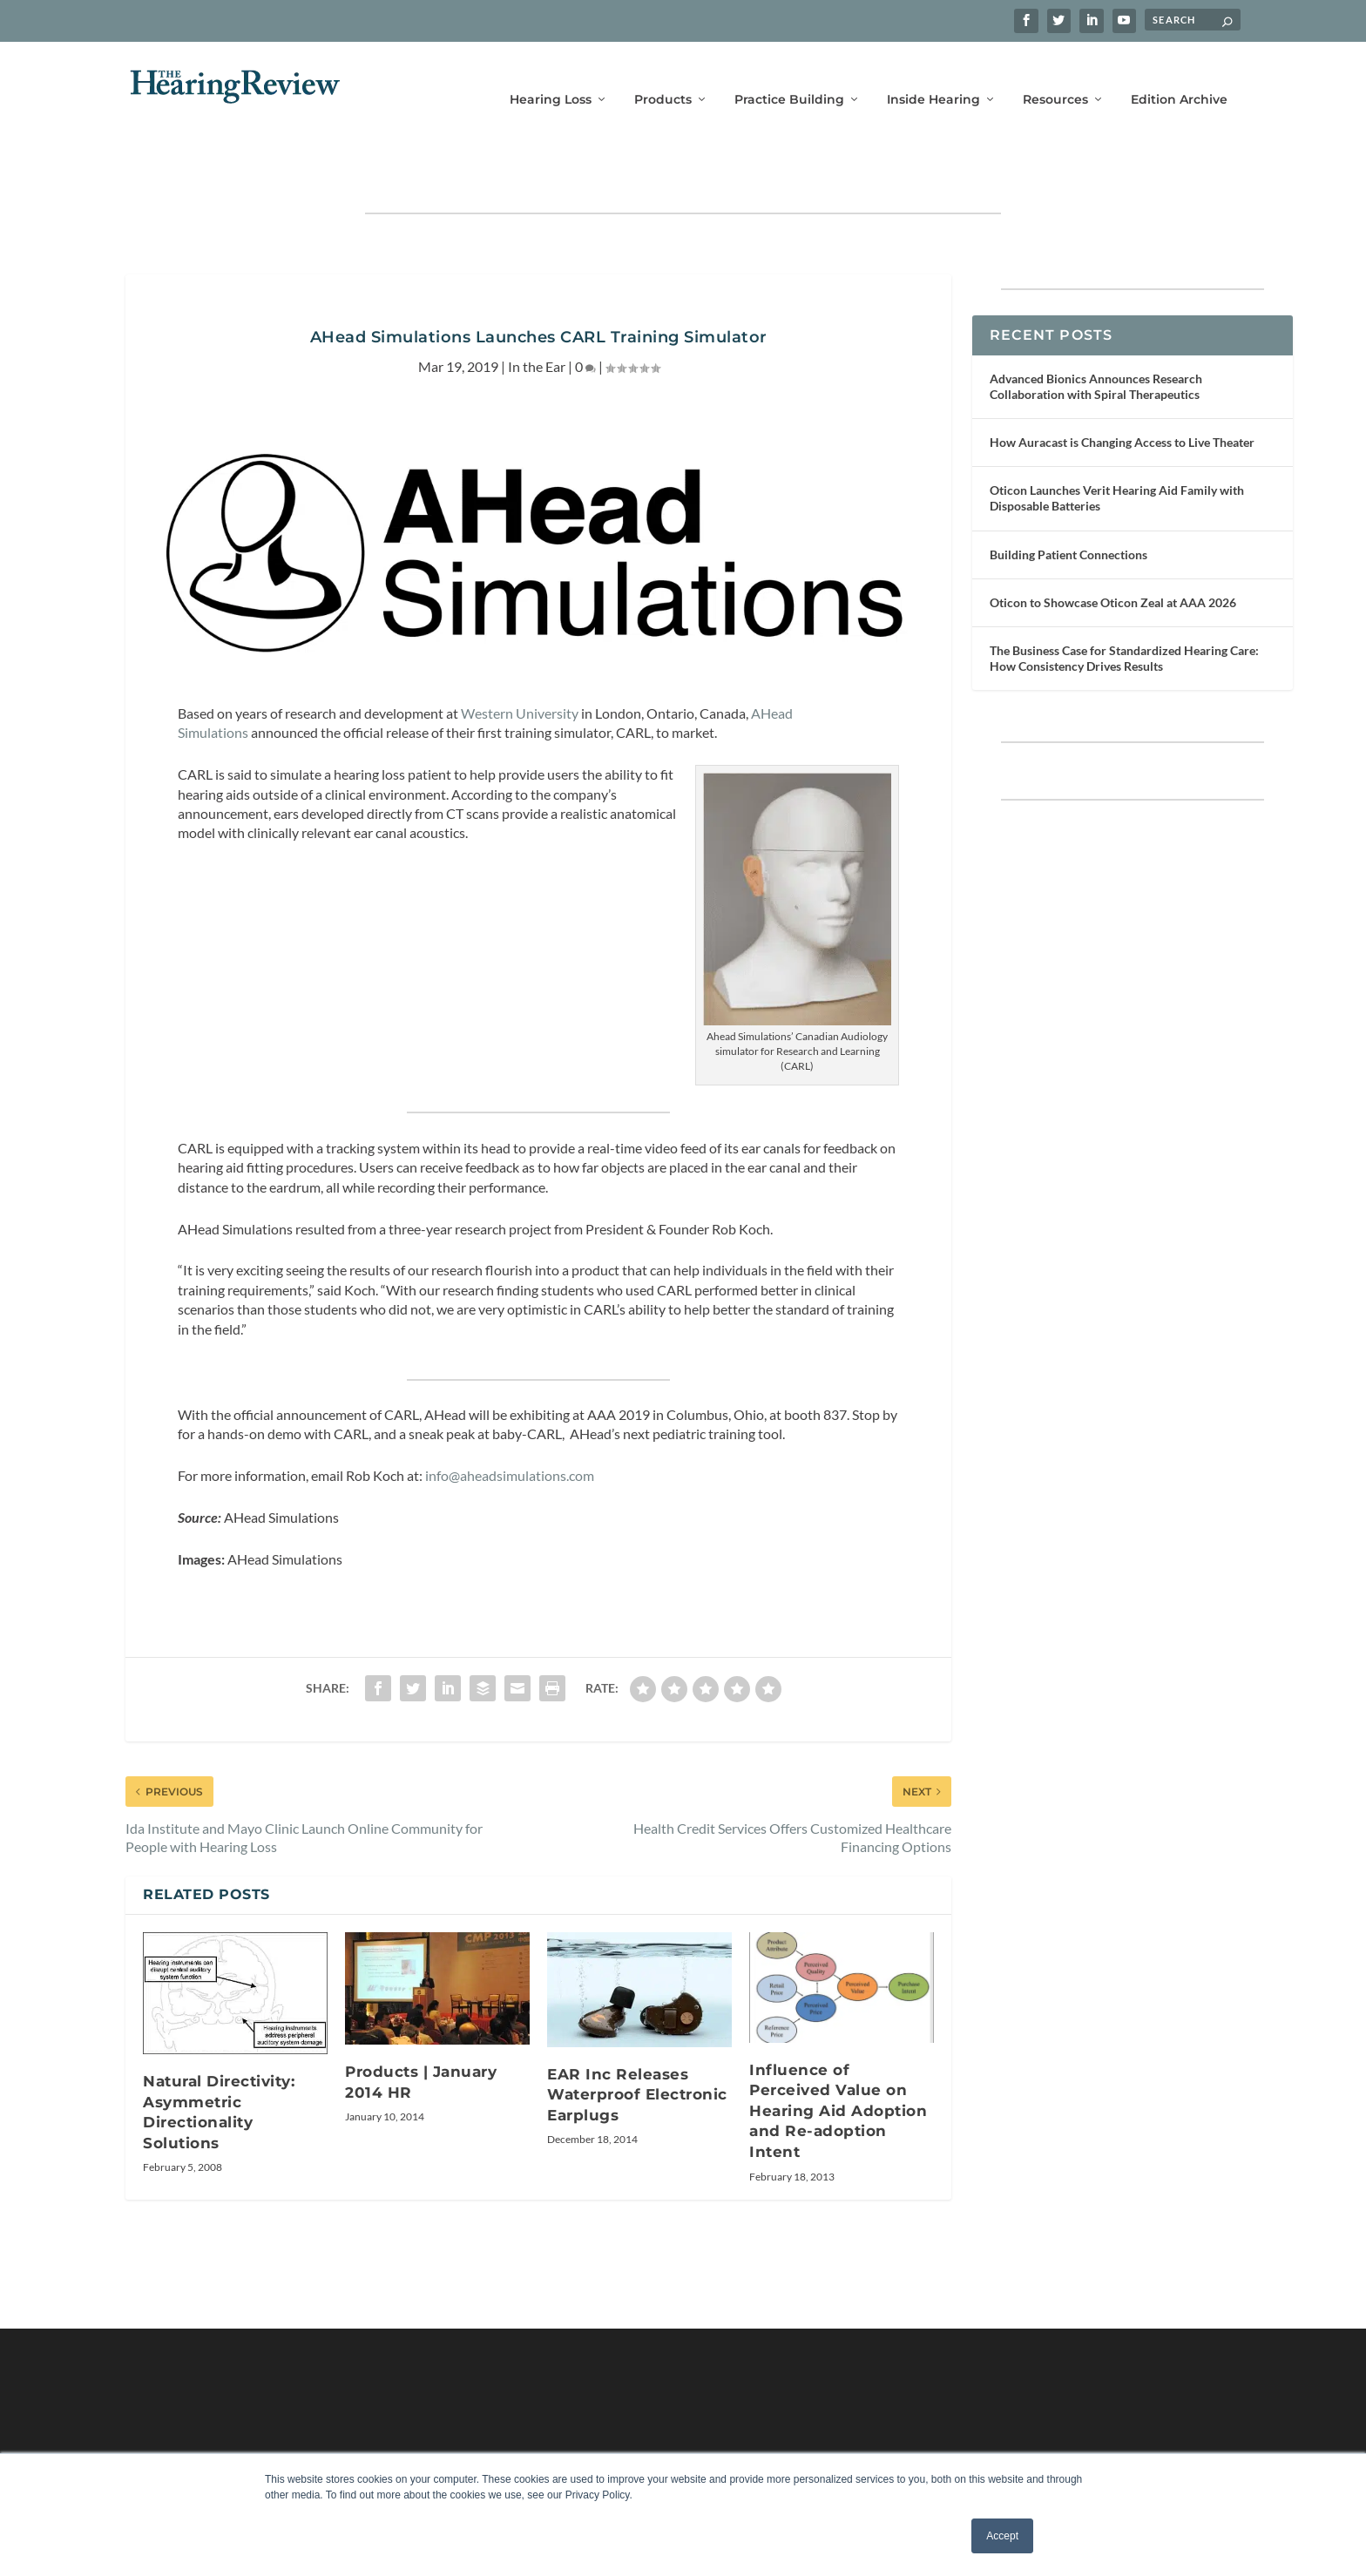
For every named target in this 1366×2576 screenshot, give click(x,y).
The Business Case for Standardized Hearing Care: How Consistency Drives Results (1124, 607)
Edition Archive (1179, 76)
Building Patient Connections (1068, 503)
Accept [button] (1002, 2536)
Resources (1055, 76)
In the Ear (536, 315)
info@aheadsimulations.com (509, 1424)
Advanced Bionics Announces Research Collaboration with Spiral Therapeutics (1096, 335)
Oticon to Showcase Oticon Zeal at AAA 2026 (1113, 551)
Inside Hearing (933, 76)
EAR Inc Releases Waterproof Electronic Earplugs (637, 2043)
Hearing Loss (551, 76)
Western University (519, 661)
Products (663, 76)
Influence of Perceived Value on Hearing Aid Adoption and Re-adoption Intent (838, 2059)
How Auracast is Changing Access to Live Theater (1122, 390)
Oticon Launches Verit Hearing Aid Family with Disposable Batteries (1117, 446)
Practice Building (789, 76)
